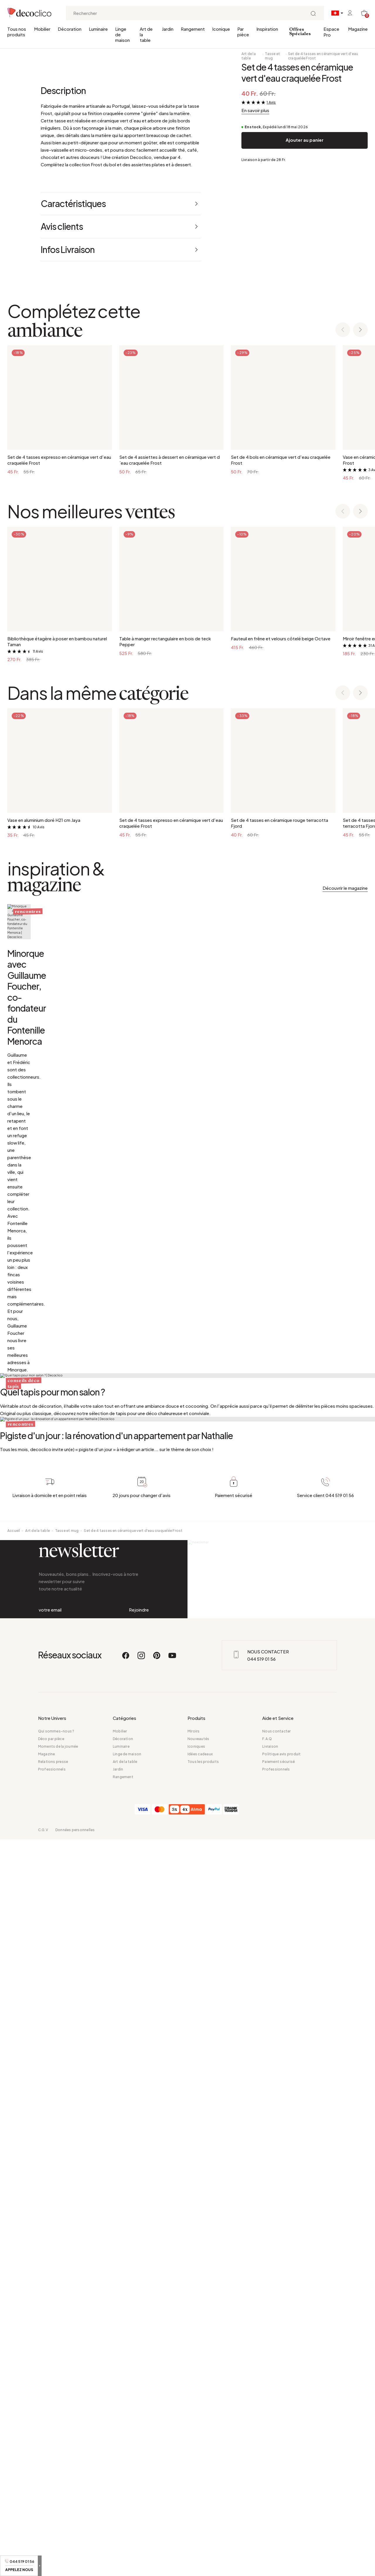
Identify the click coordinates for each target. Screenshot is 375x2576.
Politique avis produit (281, 2490)
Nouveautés (198, 2475)
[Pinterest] (157, 2395)
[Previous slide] (342, 549)
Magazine (358, 29)
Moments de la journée (58, 2483)
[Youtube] (172, 2395)
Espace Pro (331, 31)
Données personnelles (75, 2566)
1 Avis (271, 102)
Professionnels (52, 2506)
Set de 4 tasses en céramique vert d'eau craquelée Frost (323, 56)
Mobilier (42, 29)
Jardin (167, 29)
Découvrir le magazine (345, 1107)
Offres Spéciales (300, 31)
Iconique (221, 29)
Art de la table (146, 34)
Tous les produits (203, 2498)
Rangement (193, 29)
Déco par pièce (51, 2475)
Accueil (13, 2220)
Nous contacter (276, 2468)
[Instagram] (141, 2395)
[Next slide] (360, 549)
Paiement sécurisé (278, 2498)
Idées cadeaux (200, 2490)
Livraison (270, 2483)
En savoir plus (255, 110)
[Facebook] (126, 2395)
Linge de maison (122, 34)
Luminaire (98, 29)
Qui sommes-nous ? (56, 2468)
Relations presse (53, 2498)
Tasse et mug (272, 56)
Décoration (69, 29)
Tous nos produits (16, 31)
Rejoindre (139, 2323)
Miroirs (194, 2468)
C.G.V (43, 2566)
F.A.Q (267, 2475)
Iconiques (196, 2483)
